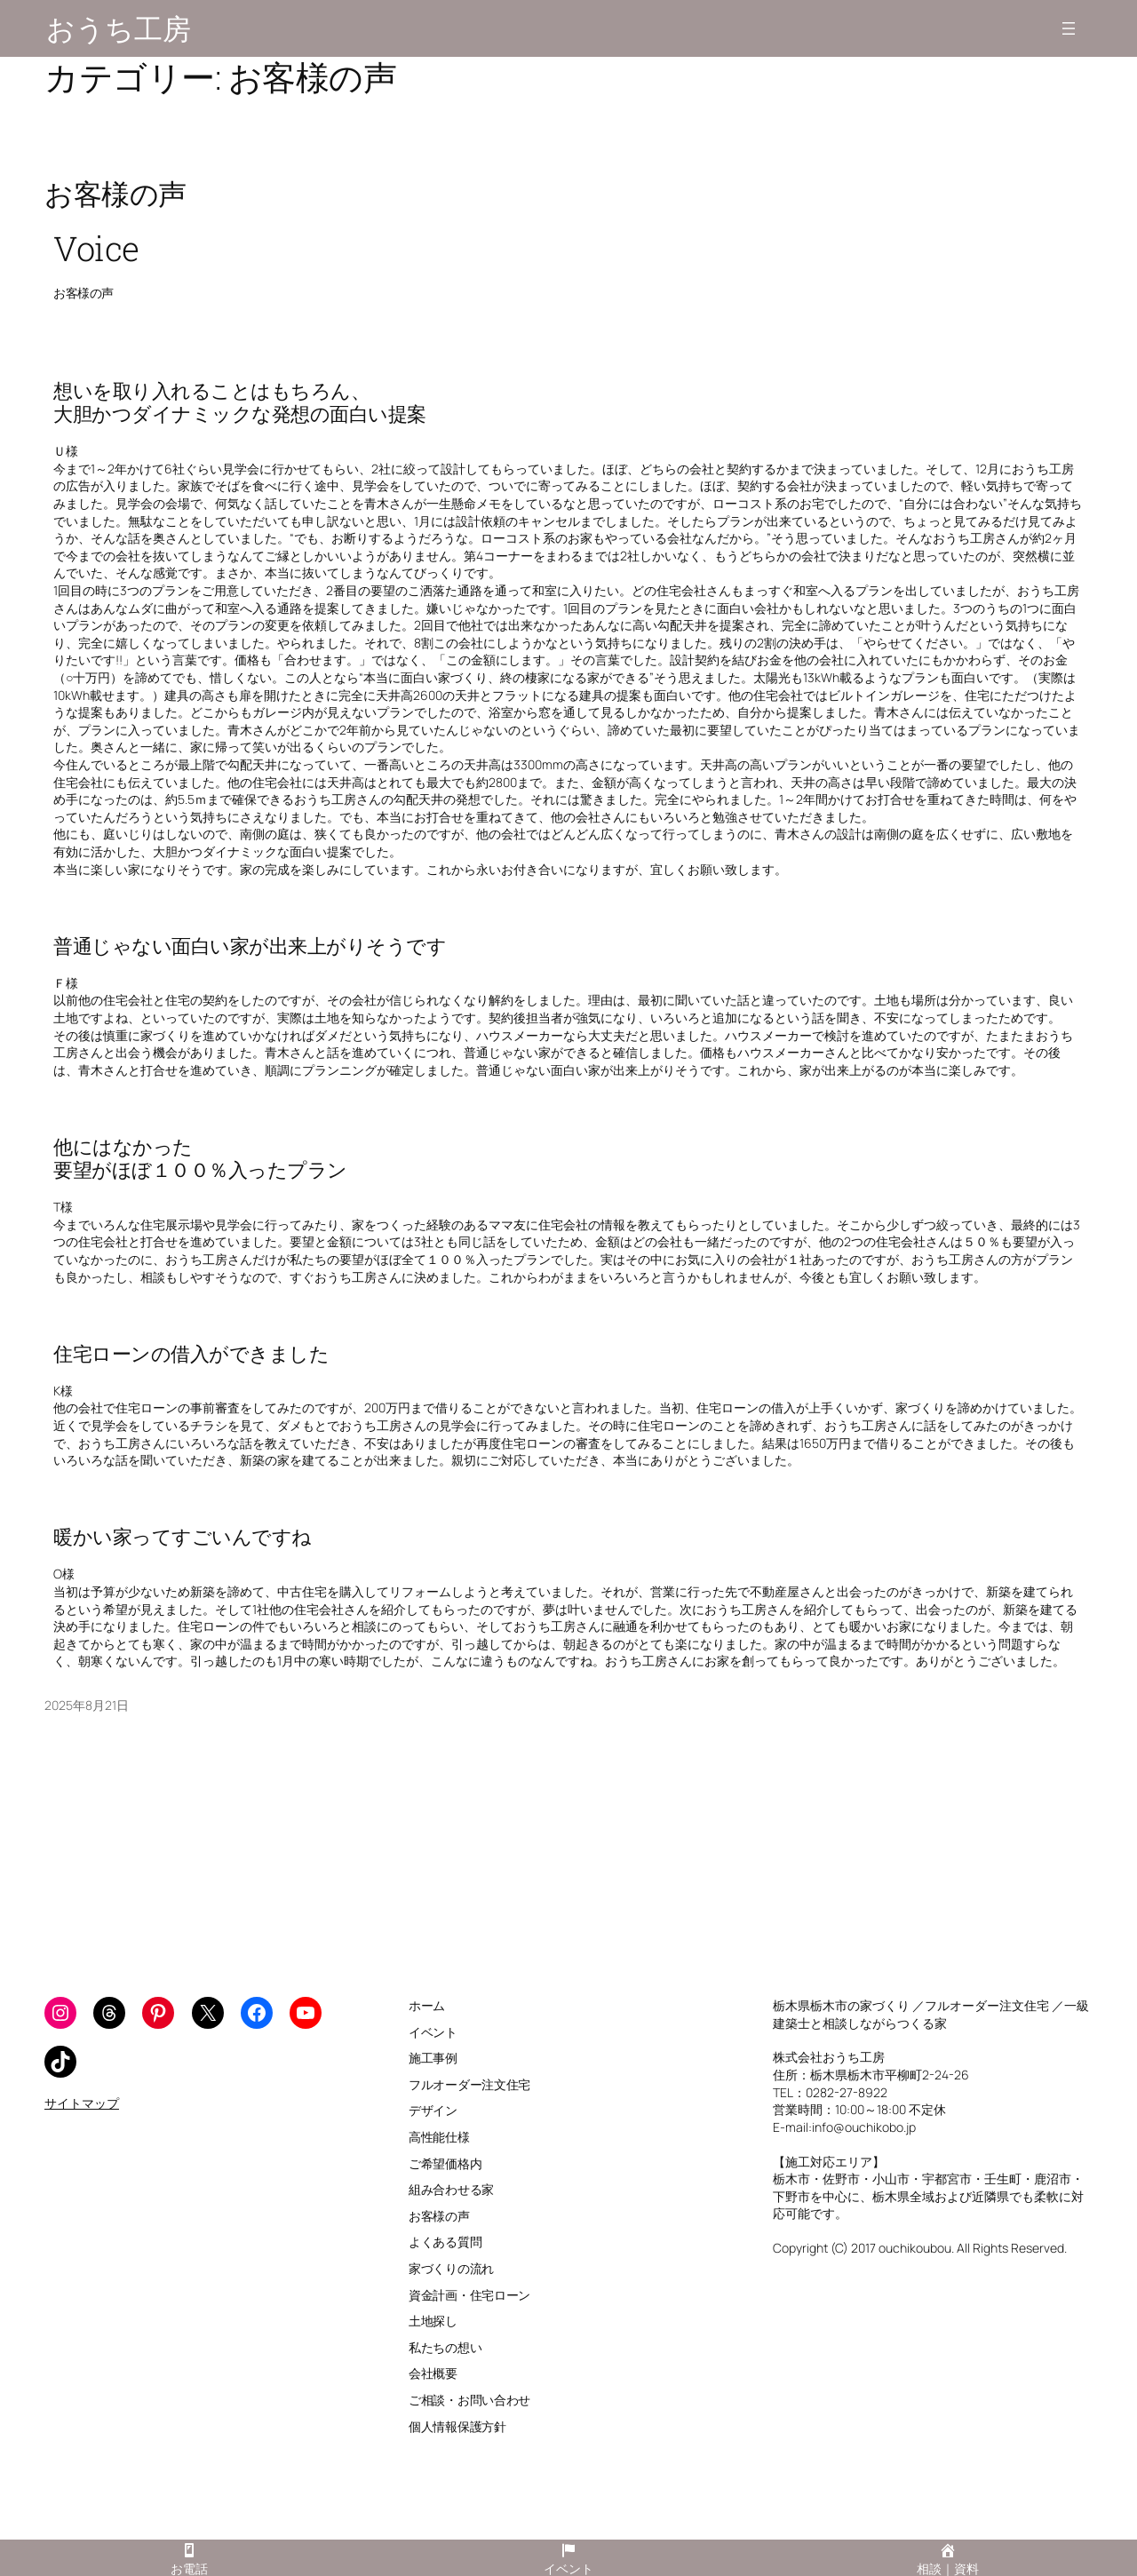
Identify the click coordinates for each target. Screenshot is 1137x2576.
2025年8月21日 (86, 1705)
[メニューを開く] (1068, 28)
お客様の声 (115, 194)
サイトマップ (81, 2103)
